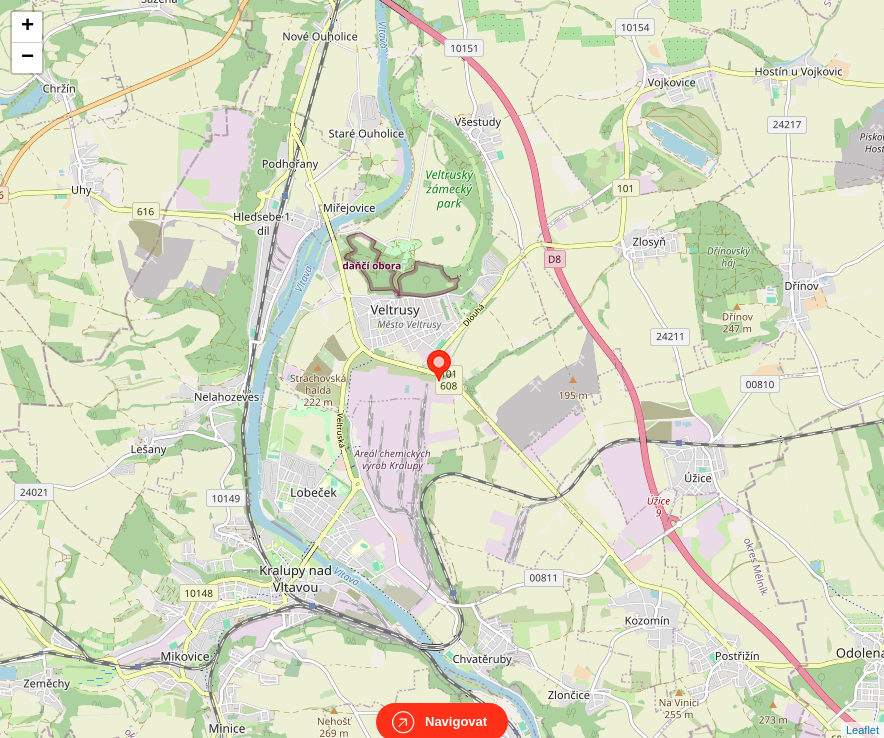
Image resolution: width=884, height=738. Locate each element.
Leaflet (862, 712)
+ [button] (27, 27)
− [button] (27, 58)
